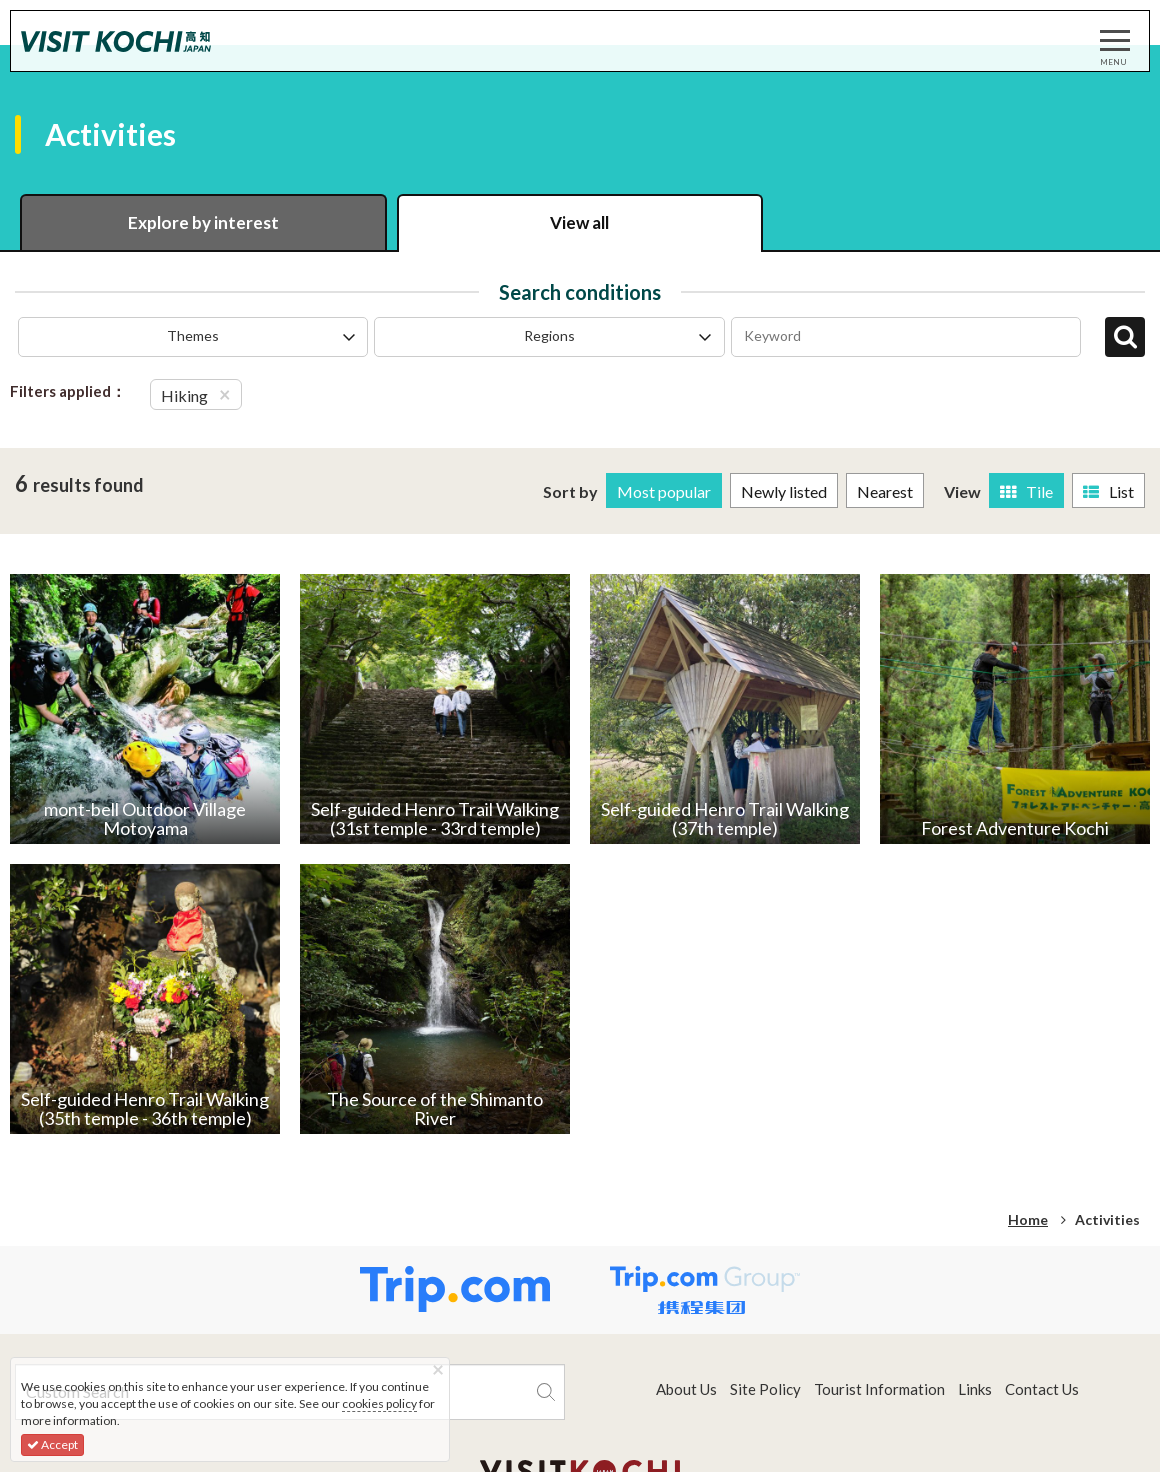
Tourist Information (879, 1389)
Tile (1026, 491)
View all (579, 222)
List (1108, 491)
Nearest (885, 491)
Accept (52, 1444)
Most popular (664, 491)
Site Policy (765, 1389)
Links (975, 1389)
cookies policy (379, 1403)
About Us (686, 1389)
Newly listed (784, 491)
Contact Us (1042, 1389)
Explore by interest (203, 222)
